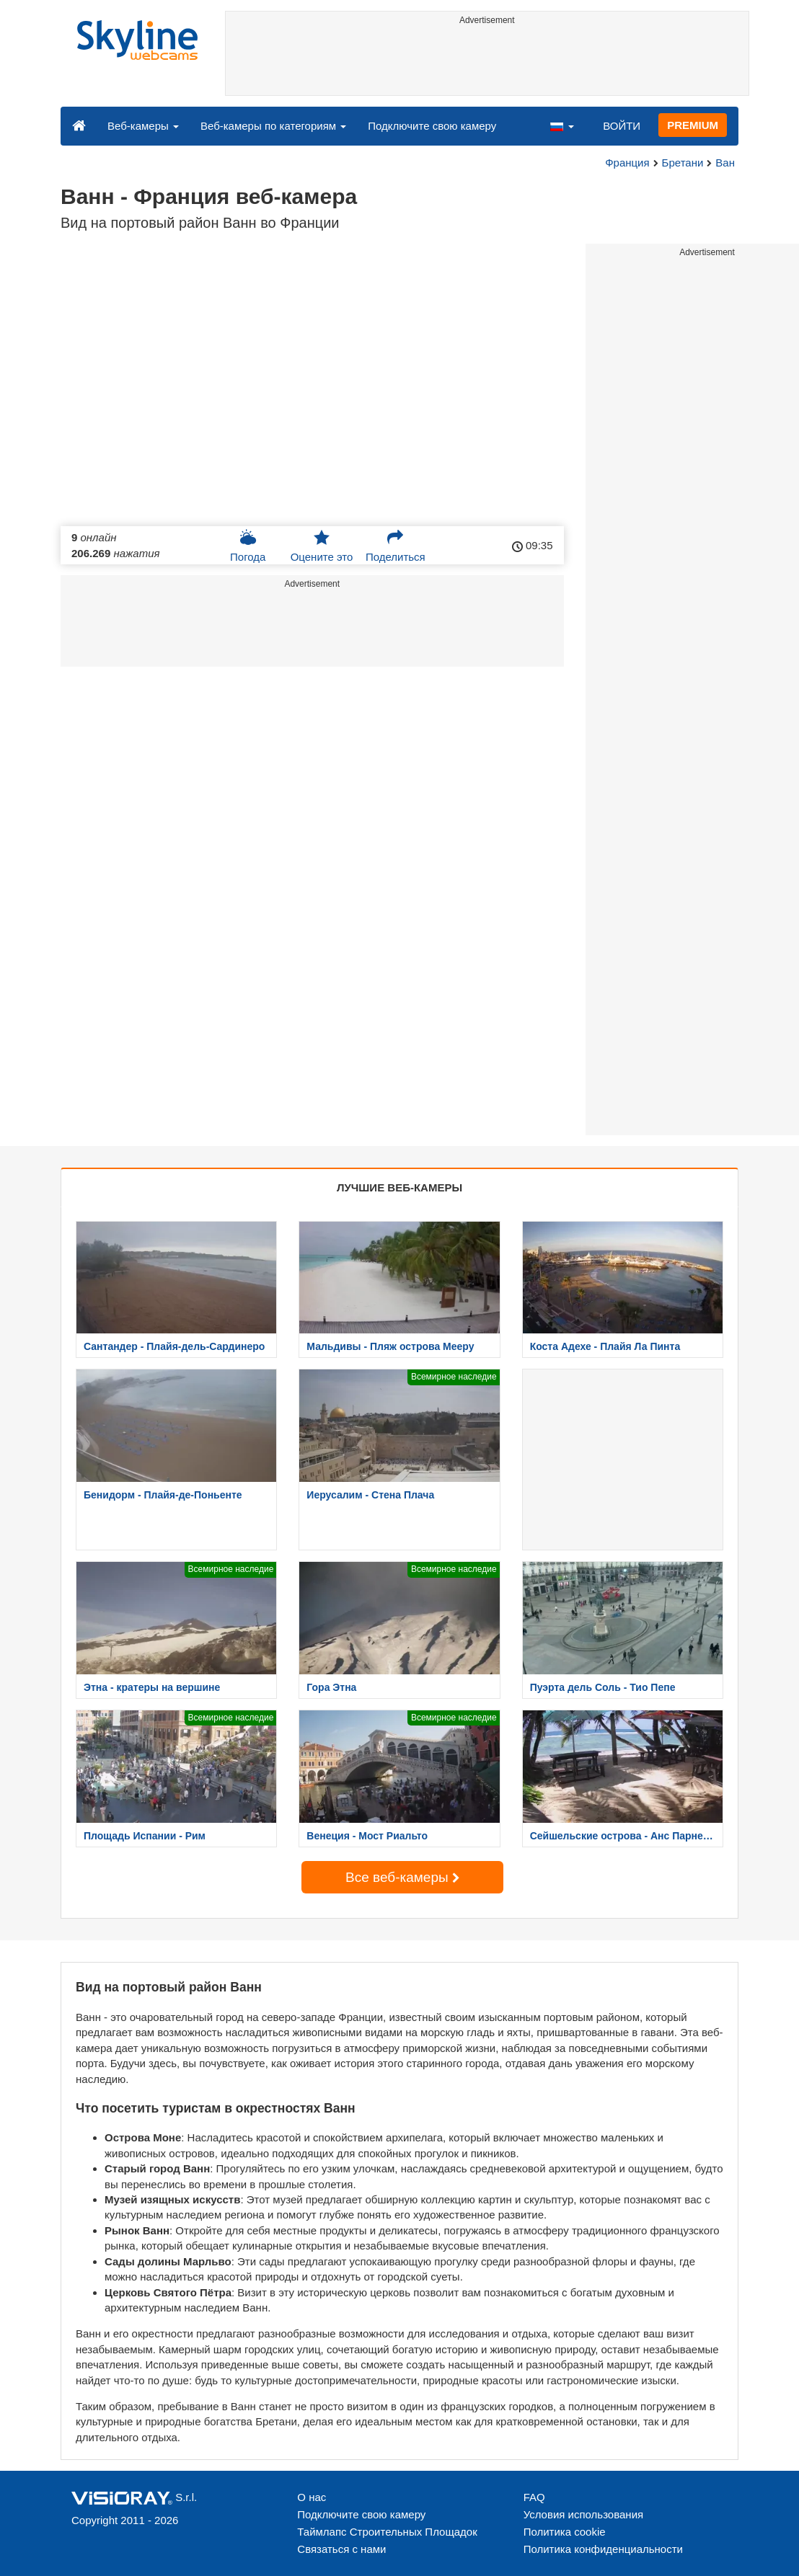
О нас (311, 2497)
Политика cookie (565, 2532)
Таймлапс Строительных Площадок (387, 2532)
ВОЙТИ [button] (621, 126)
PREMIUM (692, 125)
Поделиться (395, 545)
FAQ (534, 2497)
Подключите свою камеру (432, 126)
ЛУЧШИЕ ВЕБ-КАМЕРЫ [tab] (399, 1187)
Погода (247, 545)
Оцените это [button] (322, 545)
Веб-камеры (143, 126)
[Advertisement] (487, 62)
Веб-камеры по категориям (273, 126)
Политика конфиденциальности (603, 2549)
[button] (562, 125)
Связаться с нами (341, 2549)
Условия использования (584, 2514)
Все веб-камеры (402, 1877)
